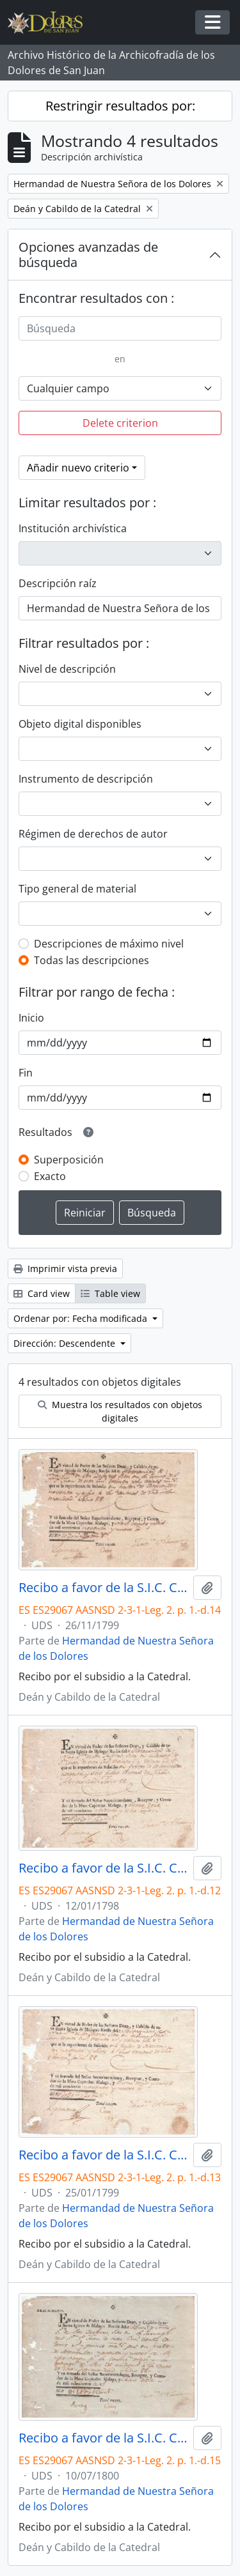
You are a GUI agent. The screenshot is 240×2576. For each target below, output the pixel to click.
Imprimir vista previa (65, 1268)
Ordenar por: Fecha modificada (81, 1318)
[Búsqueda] (120, 328)
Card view (41, 1293)
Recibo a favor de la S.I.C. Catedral (103, 1587)
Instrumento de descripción (86, 779)
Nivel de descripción (67, 669)
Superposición (69, 1160)
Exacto (50, 1176)
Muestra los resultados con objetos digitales (120, 1411)
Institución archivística (73, 528)
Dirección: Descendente (65, 1343)
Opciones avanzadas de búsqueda (88, 254)
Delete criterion (120, 423)
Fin (26, 1073)
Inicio (31, 1018)
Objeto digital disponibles (80, 724)
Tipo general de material (77, 889)
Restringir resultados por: (120, 105)
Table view (110, 1293)
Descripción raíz (58, 583)
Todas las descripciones (91, 960)
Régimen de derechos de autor (93, 834)
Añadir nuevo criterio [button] (78, 468)
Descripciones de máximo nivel (109, 944)
